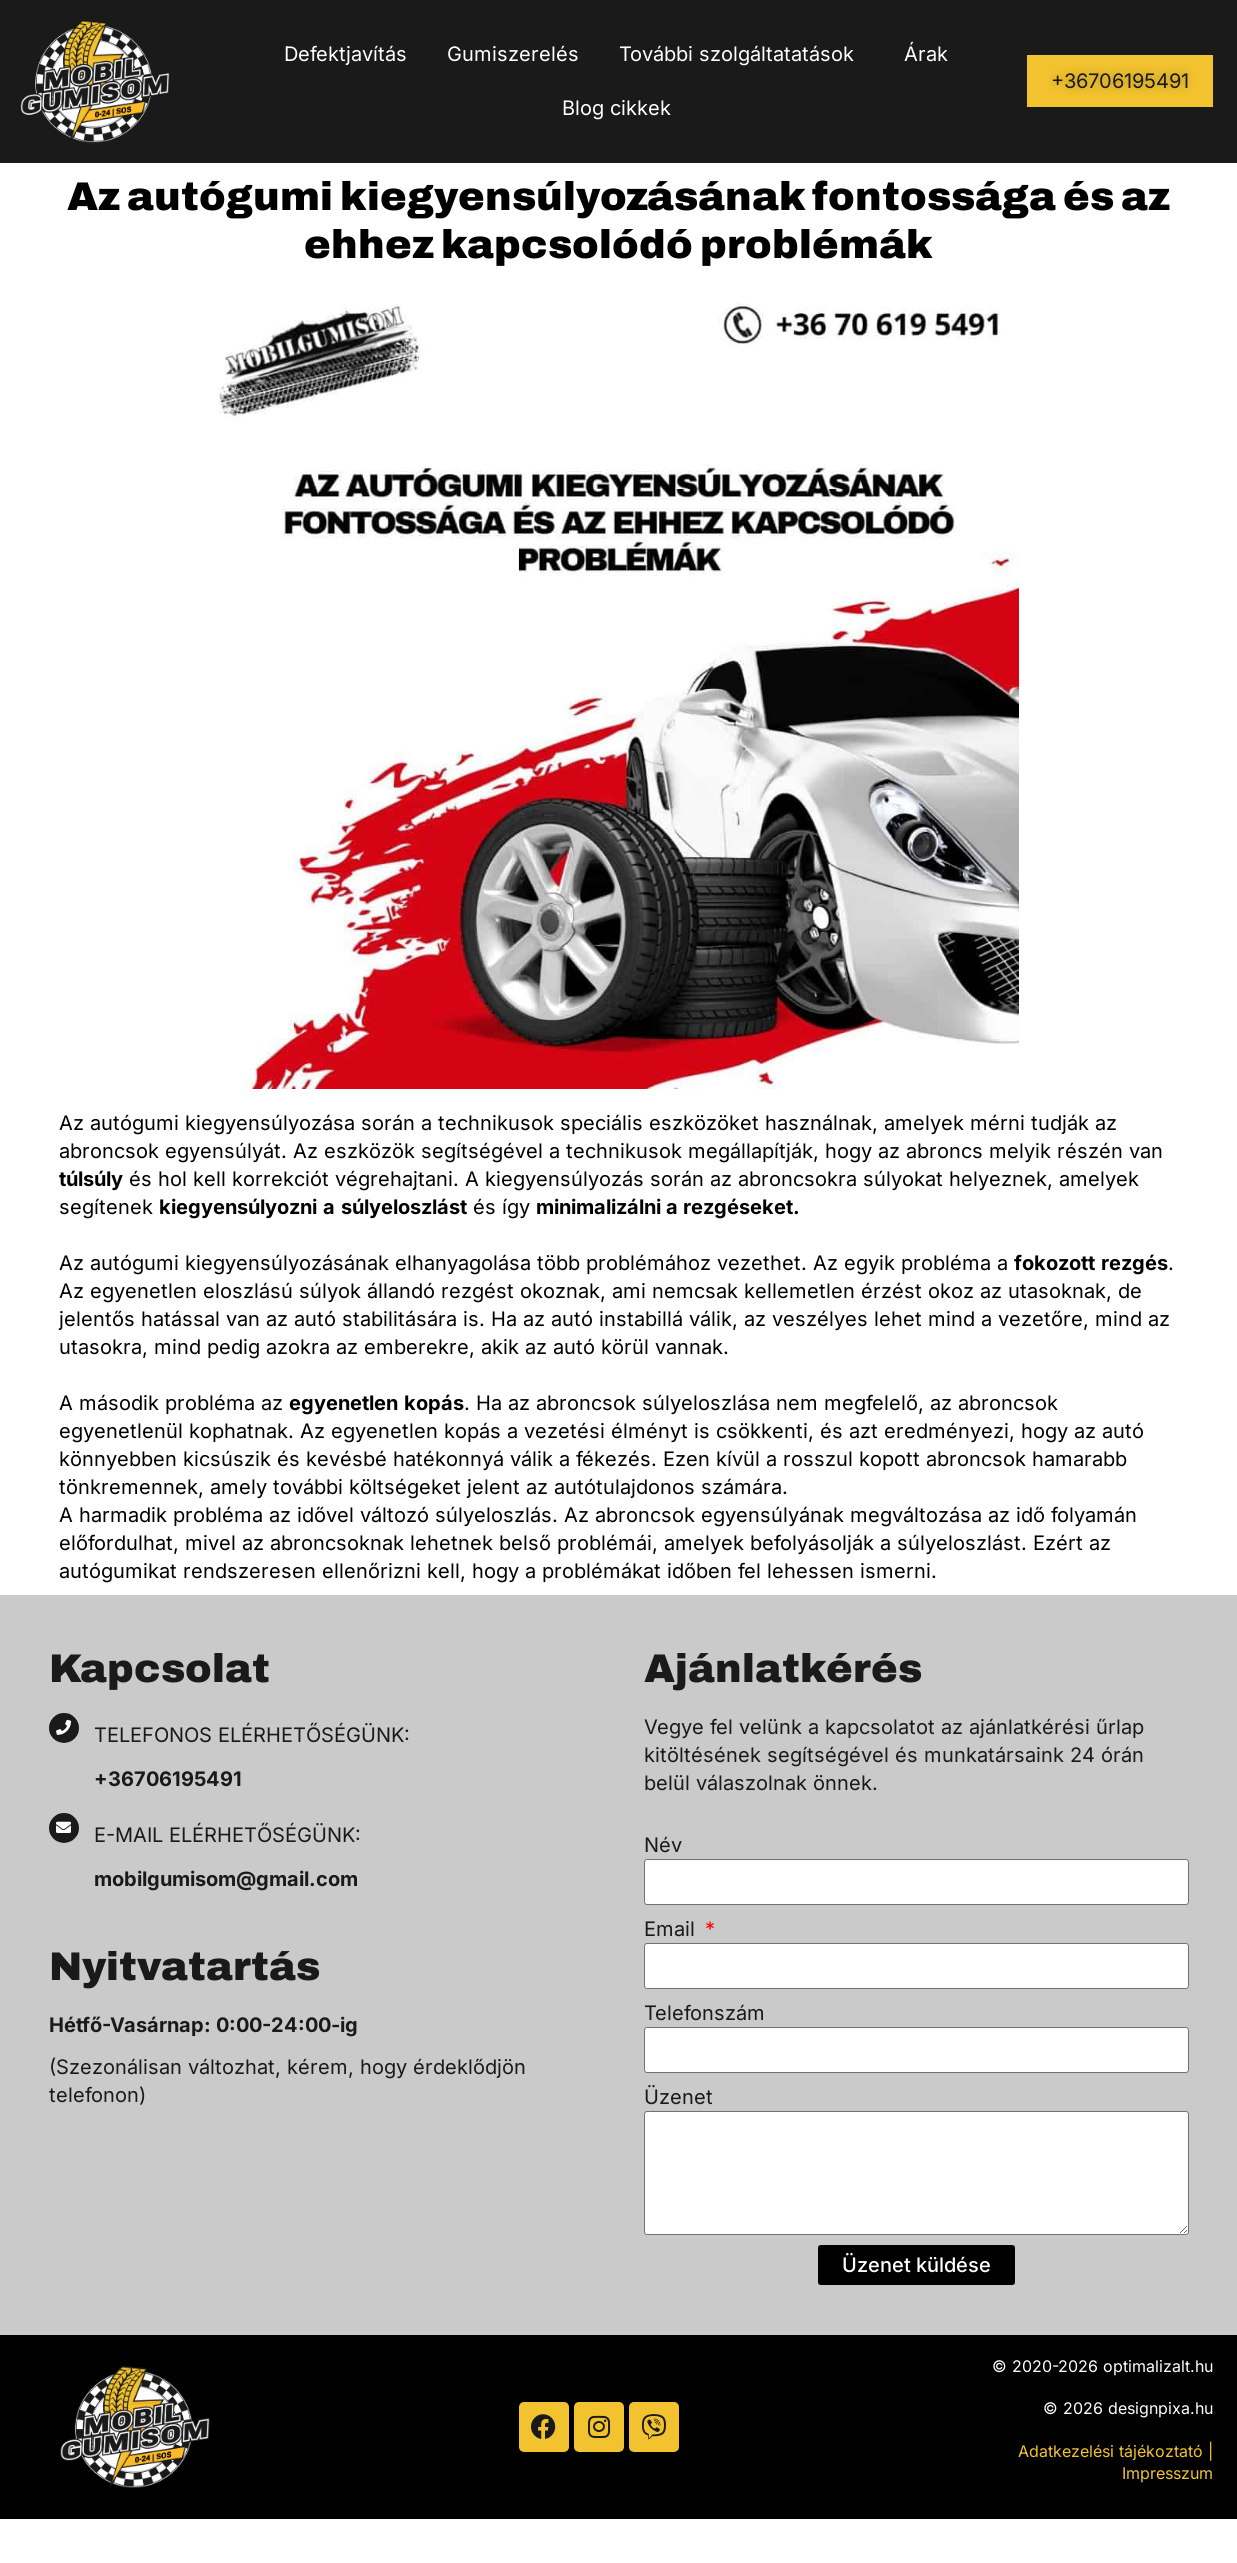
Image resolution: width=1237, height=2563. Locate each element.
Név (663, 1845)
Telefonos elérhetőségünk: (252, 1735)
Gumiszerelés (513, 54)
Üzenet (678, 2097)
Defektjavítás (345, 54)
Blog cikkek (616, 108)
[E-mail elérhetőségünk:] (64, 1828)
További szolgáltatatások (741, 54)
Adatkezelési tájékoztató (1110, 2451)
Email (672, 1929)
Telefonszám (704, 2013)
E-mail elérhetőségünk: (230, 1835)
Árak (926, 54)
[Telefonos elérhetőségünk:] (64, 1728)
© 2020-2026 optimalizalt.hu (1102, 2366)
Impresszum (1167, 2473)
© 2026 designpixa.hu (1128, 2408)
